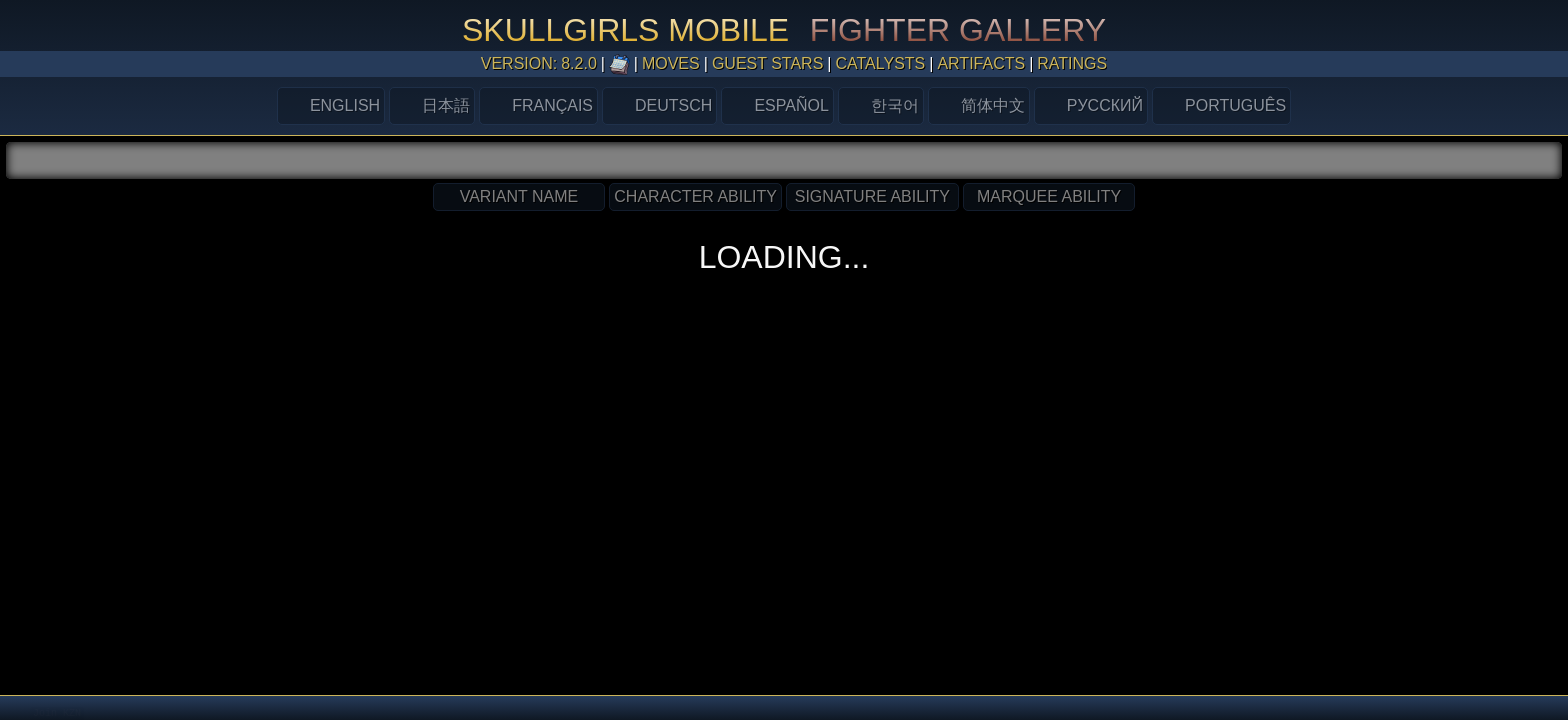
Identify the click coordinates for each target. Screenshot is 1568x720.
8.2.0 (579, 63)
